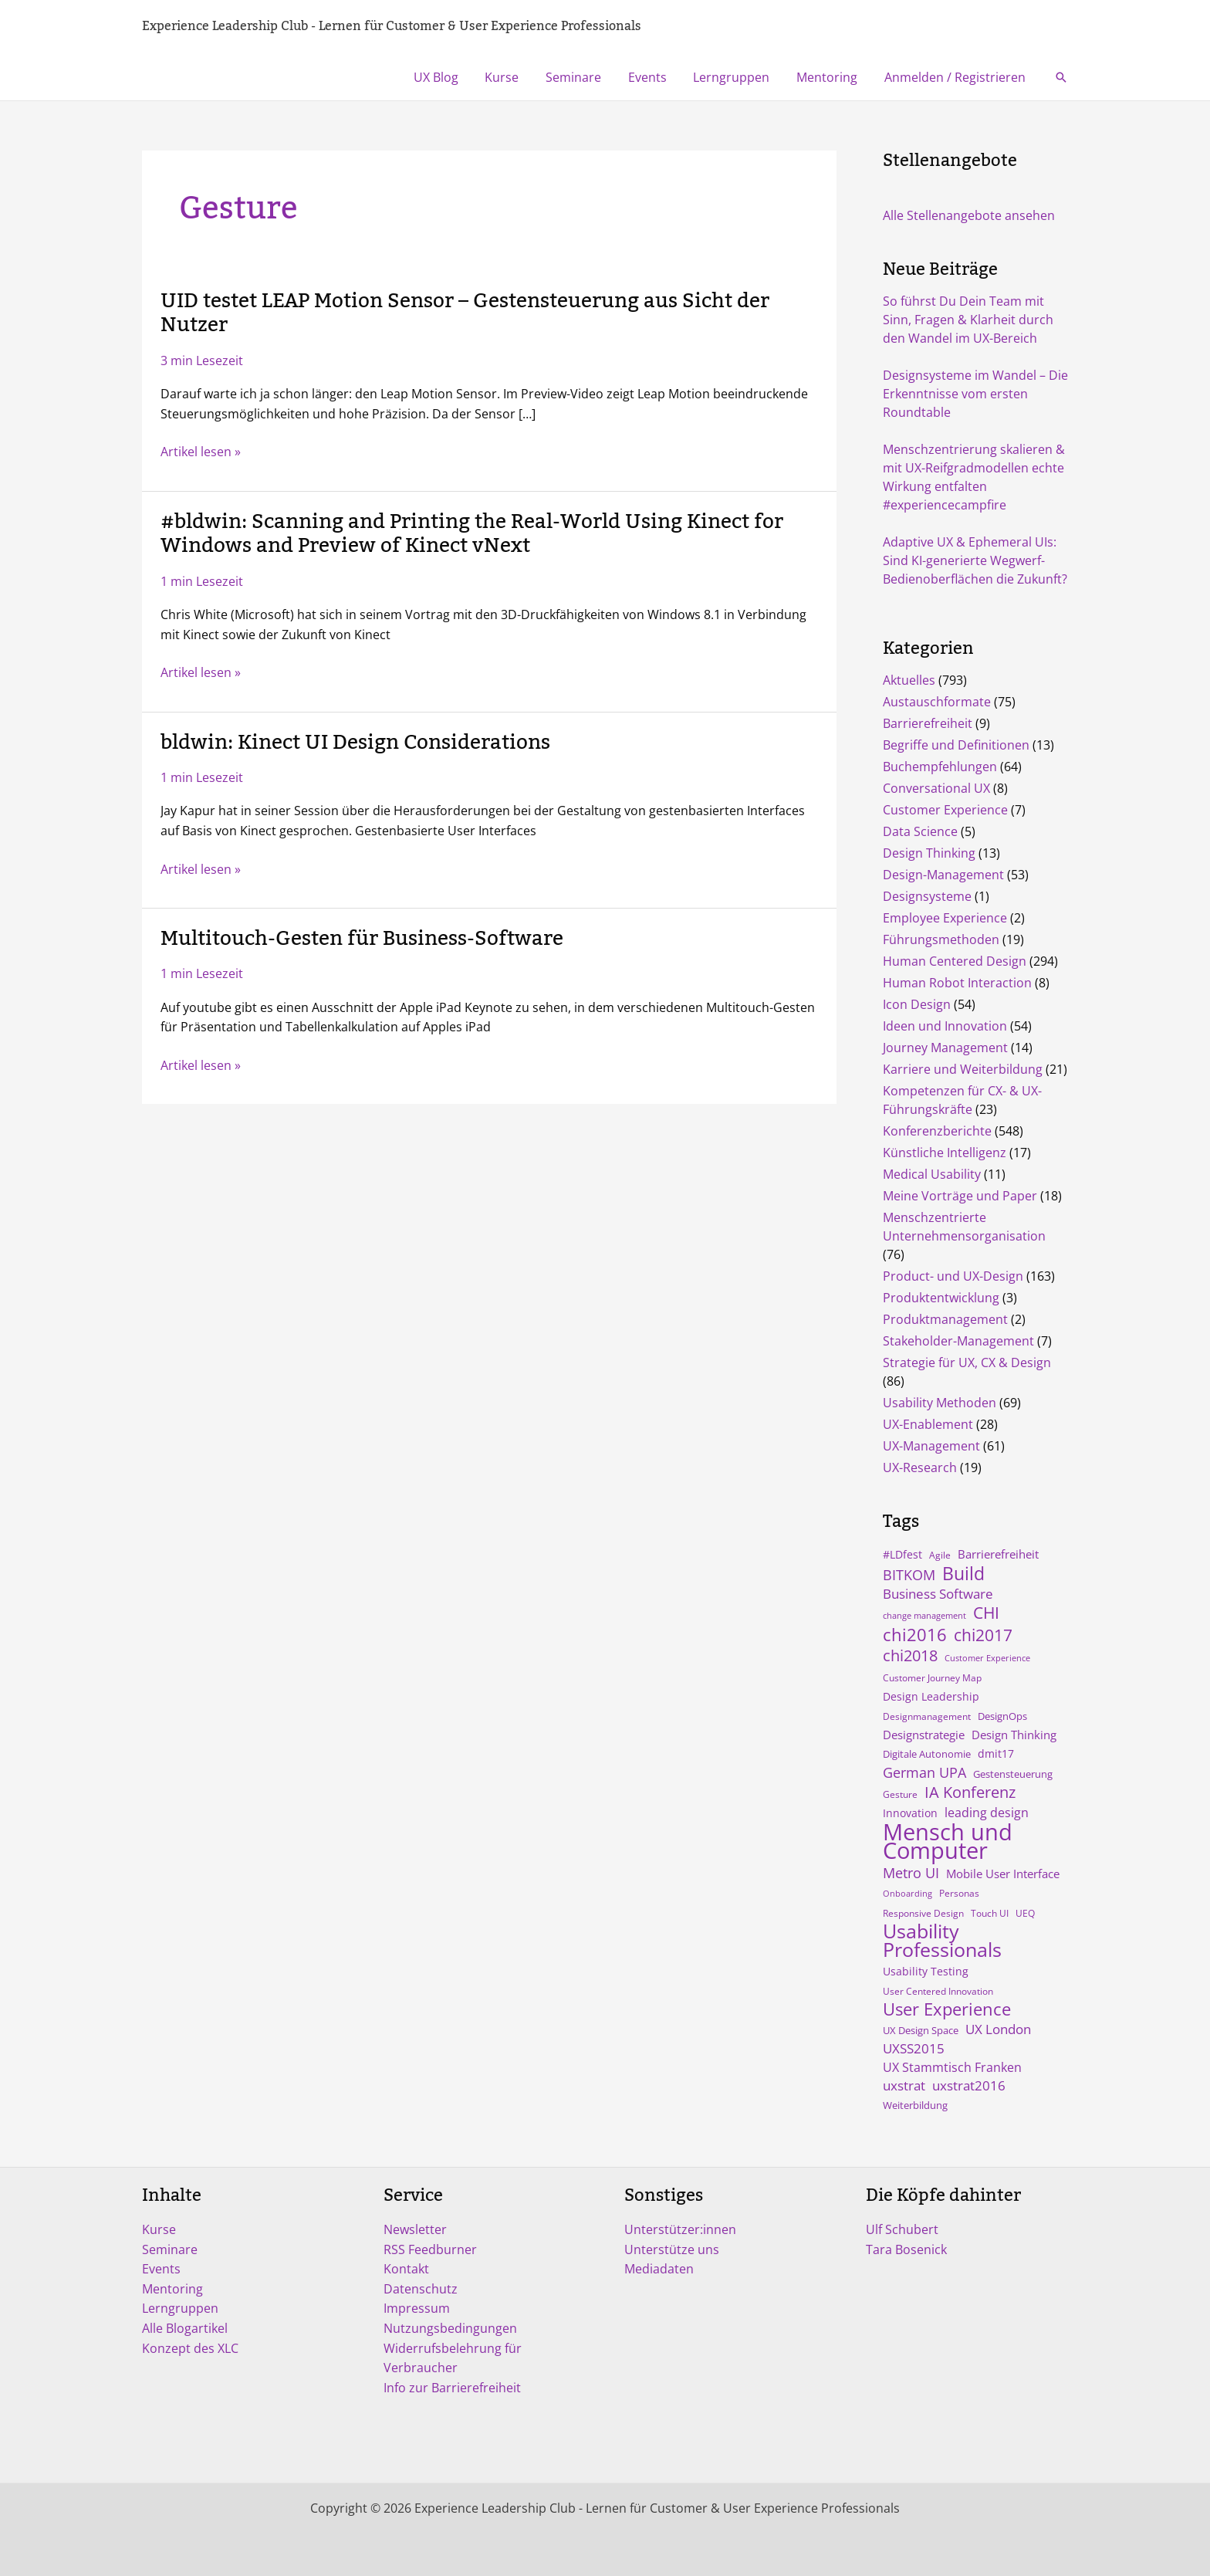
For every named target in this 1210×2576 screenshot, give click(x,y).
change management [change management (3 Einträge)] (924, 1615)
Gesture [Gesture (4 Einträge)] (900, 1794)
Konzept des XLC (190, 2348)
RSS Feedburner (430, 2249)
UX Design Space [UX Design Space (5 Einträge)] (920, 2030)
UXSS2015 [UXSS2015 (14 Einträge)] (914, 2048)
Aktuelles (909, 680)
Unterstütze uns (671, 2249)
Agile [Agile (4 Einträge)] (940, 1555)
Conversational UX (936, 788)
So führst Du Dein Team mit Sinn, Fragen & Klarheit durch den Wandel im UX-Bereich (968, 320)
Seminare (582, 77)
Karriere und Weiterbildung (963, 1069)
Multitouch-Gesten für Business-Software (362, 939)
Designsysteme (927, 896)
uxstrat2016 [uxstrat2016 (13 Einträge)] (969, 2085)
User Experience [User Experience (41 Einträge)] (947, 2009)
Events (654, 77)
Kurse (513, 77)
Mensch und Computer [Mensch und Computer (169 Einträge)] (947, 1841)
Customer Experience (945, 809)
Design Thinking (929, 853)
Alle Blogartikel (185, 2328)
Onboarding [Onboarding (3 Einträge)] (907, 1893)
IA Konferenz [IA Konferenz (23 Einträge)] (970, 1792)
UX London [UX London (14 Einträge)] (998, 2029)
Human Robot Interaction (957, 982)
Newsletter (415, 2229)
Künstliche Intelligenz (944, 1152)
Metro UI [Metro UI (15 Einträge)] (911, 1872)
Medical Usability (932, 1174)
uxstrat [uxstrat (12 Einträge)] (904, 2085)
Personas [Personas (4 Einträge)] (959, 1893)
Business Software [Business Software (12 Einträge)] (938, 1594)
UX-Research (920, 1467)
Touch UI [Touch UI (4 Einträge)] (990, 1913)
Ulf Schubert (902, 2229)
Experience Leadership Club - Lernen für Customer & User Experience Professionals (391, 26)
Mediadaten (659, 2268)
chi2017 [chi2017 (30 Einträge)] (983, 1635)
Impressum (417, 2308)
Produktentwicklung (941, 1297)
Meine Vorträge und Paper (960, 1195)
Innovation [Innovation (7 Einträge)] (910, 1813)
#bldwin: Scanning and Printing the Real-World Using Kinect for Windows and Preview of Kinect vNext (472, 534)
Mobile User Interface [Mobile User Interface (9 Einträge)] (1003, 1873)
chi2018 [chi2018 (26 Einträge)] (910, 1655)
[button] (1061, 77)
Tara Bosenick (906, 2249)
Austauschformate (937, 701)
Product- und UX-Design (953, 1276)
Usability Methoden (939, 1402)
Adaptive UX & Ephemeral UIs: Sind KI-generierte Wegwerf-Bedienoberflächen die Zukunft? (975, 560)
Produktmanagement (945, 1319)
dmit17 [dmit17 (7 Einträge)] (996, 1753)
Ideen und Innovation (945, 1025)
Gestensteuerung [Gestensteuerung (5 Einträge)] (1013, 1774)
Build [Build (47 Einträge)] (963, 1573)
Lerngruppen (736, 77)
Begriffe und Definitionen (956, 744)
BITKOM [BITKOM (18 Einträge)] (909, 1575)
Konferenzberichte (937, 1130)
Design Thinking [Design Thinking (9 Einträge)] (1014, 1734)
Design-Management (943, 874)
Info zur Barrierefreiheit (452, 2387)
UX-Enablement (928, 1424)
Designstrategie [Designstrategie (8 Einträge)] (924, 1734)
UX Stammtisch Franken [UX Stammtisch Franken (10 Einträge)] (952, 2067)
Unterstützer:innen (680, 2229)
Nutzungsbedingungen (450, 2328)
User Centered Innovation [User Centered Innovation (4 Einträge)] (938, 1991)
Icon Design (917, 1004)
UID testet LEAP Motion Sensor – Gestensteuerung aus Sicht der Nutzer (465, 313)
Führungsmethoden (941, 939)
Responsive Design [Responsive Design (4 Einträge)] (923, 1913)
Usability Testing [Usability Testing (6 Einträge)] (925, 1972)
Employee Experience (945, 917)
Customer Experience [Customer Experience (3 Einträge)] (987, 1658)
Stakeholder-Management (958, 1340)
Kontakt (406, 2268)
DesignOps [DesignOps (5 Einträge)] (1002, 1716)
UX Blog (449, 77)
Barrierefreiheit (927, 723)
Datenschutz (421, 2288)
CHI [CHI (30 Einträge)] (986, 1612)
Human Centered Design (954, 961)
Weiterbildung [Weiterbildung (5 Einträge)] (915, 2105)
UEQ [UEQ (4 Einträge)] (1025, 1913)
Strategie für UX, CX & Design (967, 1362)
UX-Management (931, 1445)
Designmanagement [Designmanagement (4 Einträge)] (927, 1716)
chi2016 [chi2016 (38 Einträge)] (915, 1634)
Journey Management (945, 1047)
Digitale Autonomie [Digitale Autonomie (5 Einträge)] (927, 1754)
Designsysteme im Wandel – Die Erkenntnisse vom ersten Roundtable (975, 394)
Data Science (920, 831)
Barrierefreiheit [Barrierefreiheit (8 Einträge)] (998, 1554)
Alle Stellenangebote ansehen (969, 215)
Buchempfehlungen (940, 766)
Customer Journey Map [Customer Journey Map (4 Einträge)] (932, 1677)
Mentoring (829, 77)
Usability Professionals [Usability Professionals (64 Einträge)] (942, 1940)
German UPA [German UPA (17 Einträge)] (924, 1772)
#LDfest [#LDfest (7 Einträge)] (902, 1554)
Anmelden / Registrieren (955, 77)
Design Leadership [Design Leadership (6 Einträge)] (931, 1697)
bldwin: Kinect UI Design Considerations (355, 743)
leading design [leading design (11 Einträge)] (987, 1812)
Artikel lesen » (201, 452)
